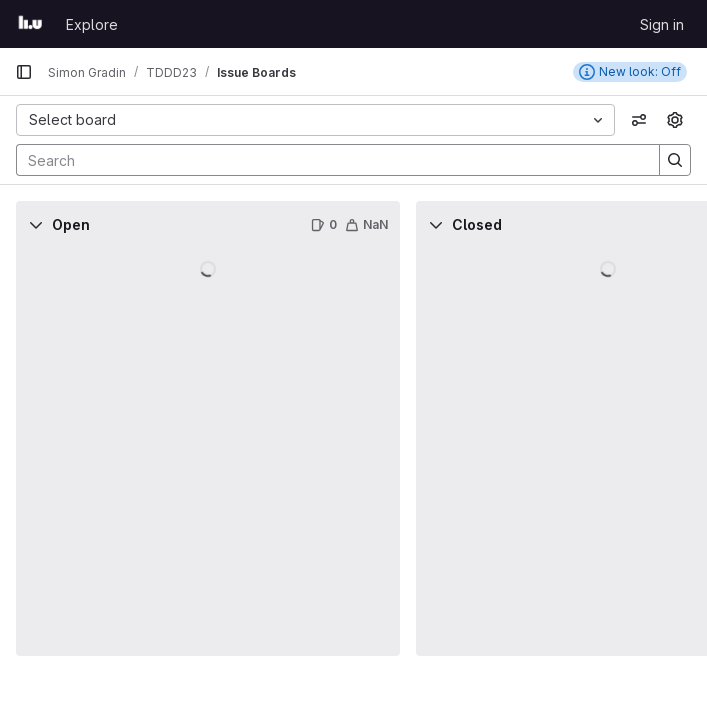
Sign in (662, 24)
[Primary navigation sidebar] (24, 72)
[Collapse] (36, 225)
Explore (92, 24)
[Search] (328, 160)
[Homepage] (30, 24)
